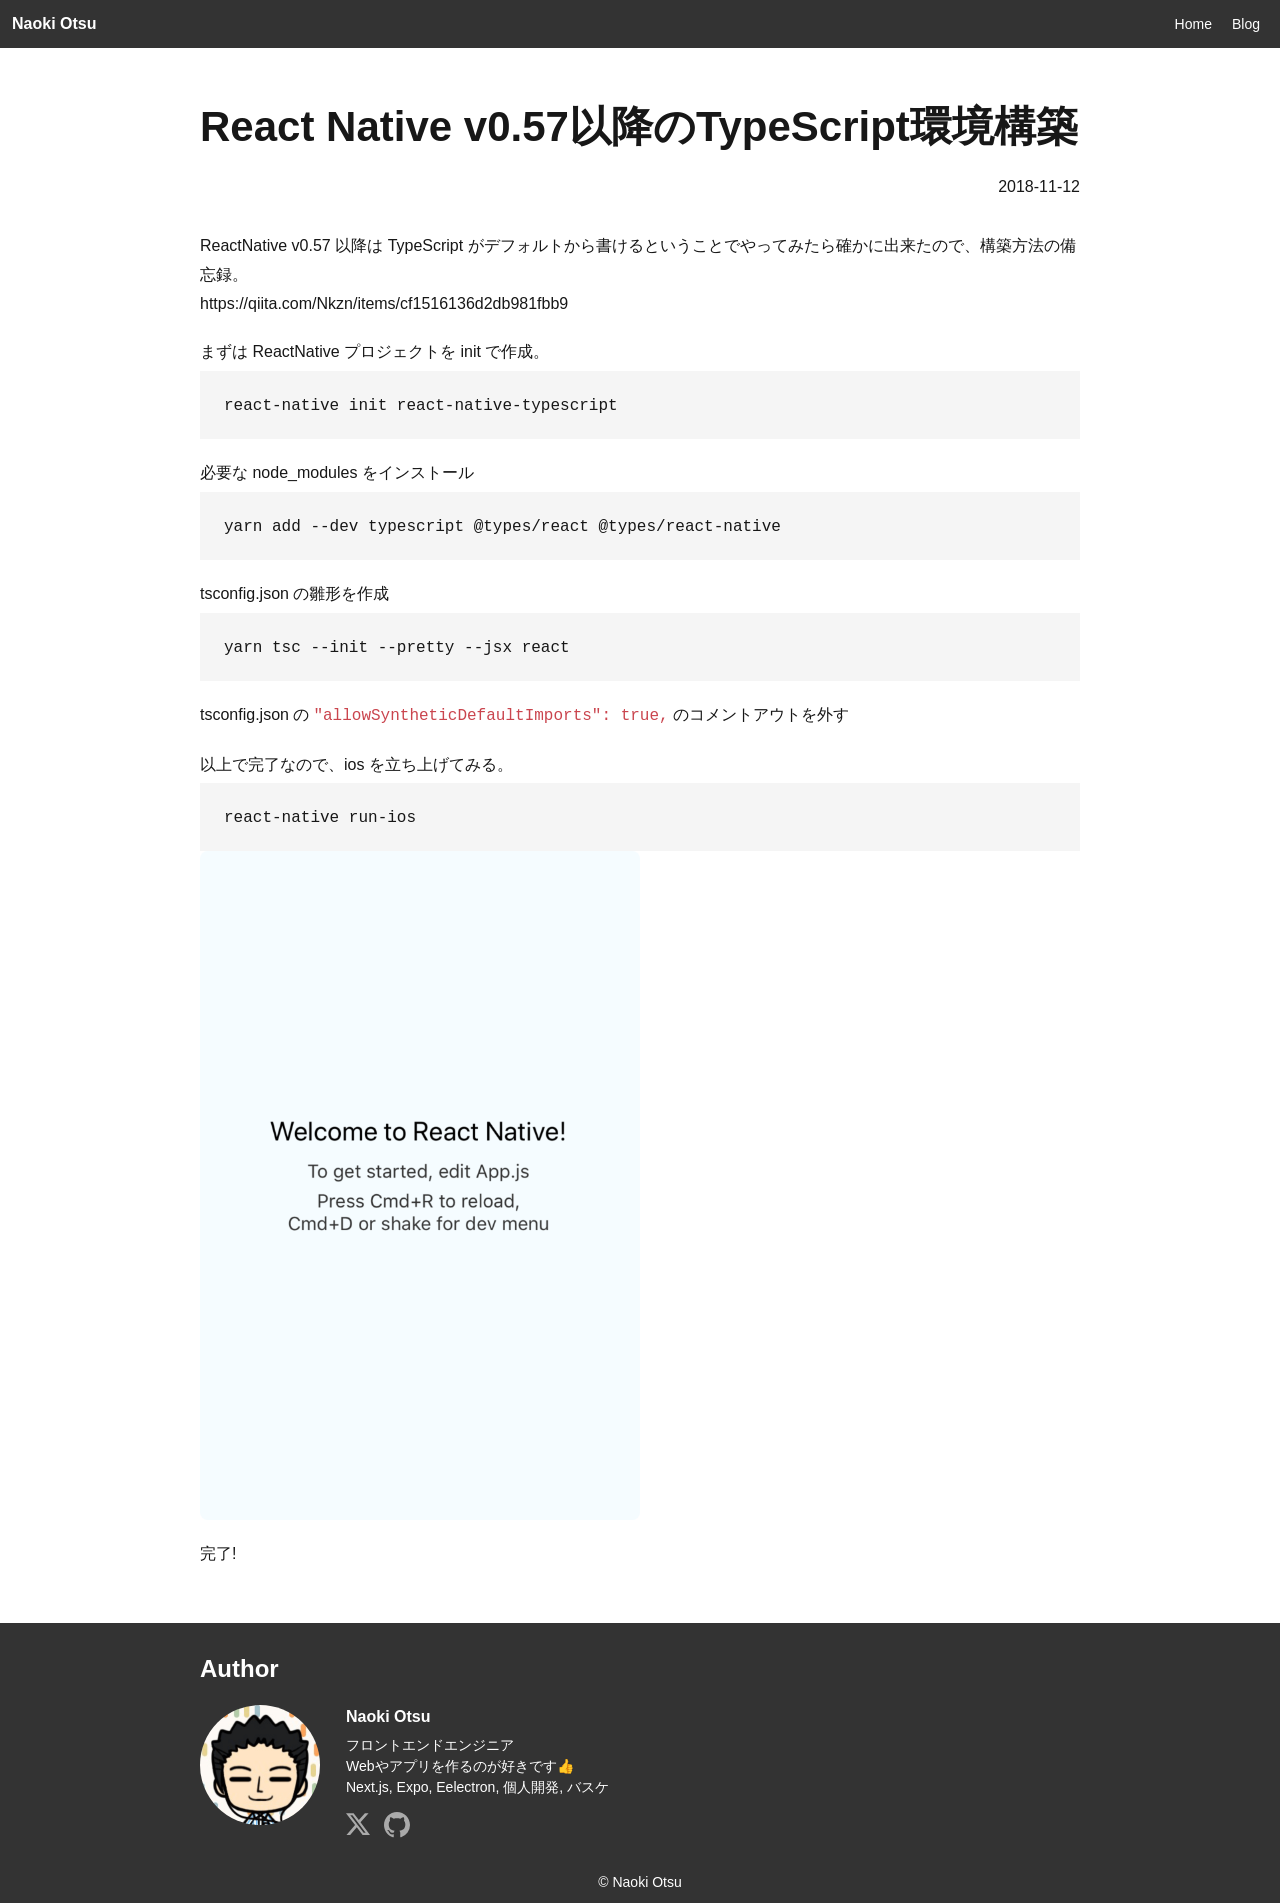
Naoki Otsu (54, 23)
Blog (1246, 24)
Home (1193, 24)
